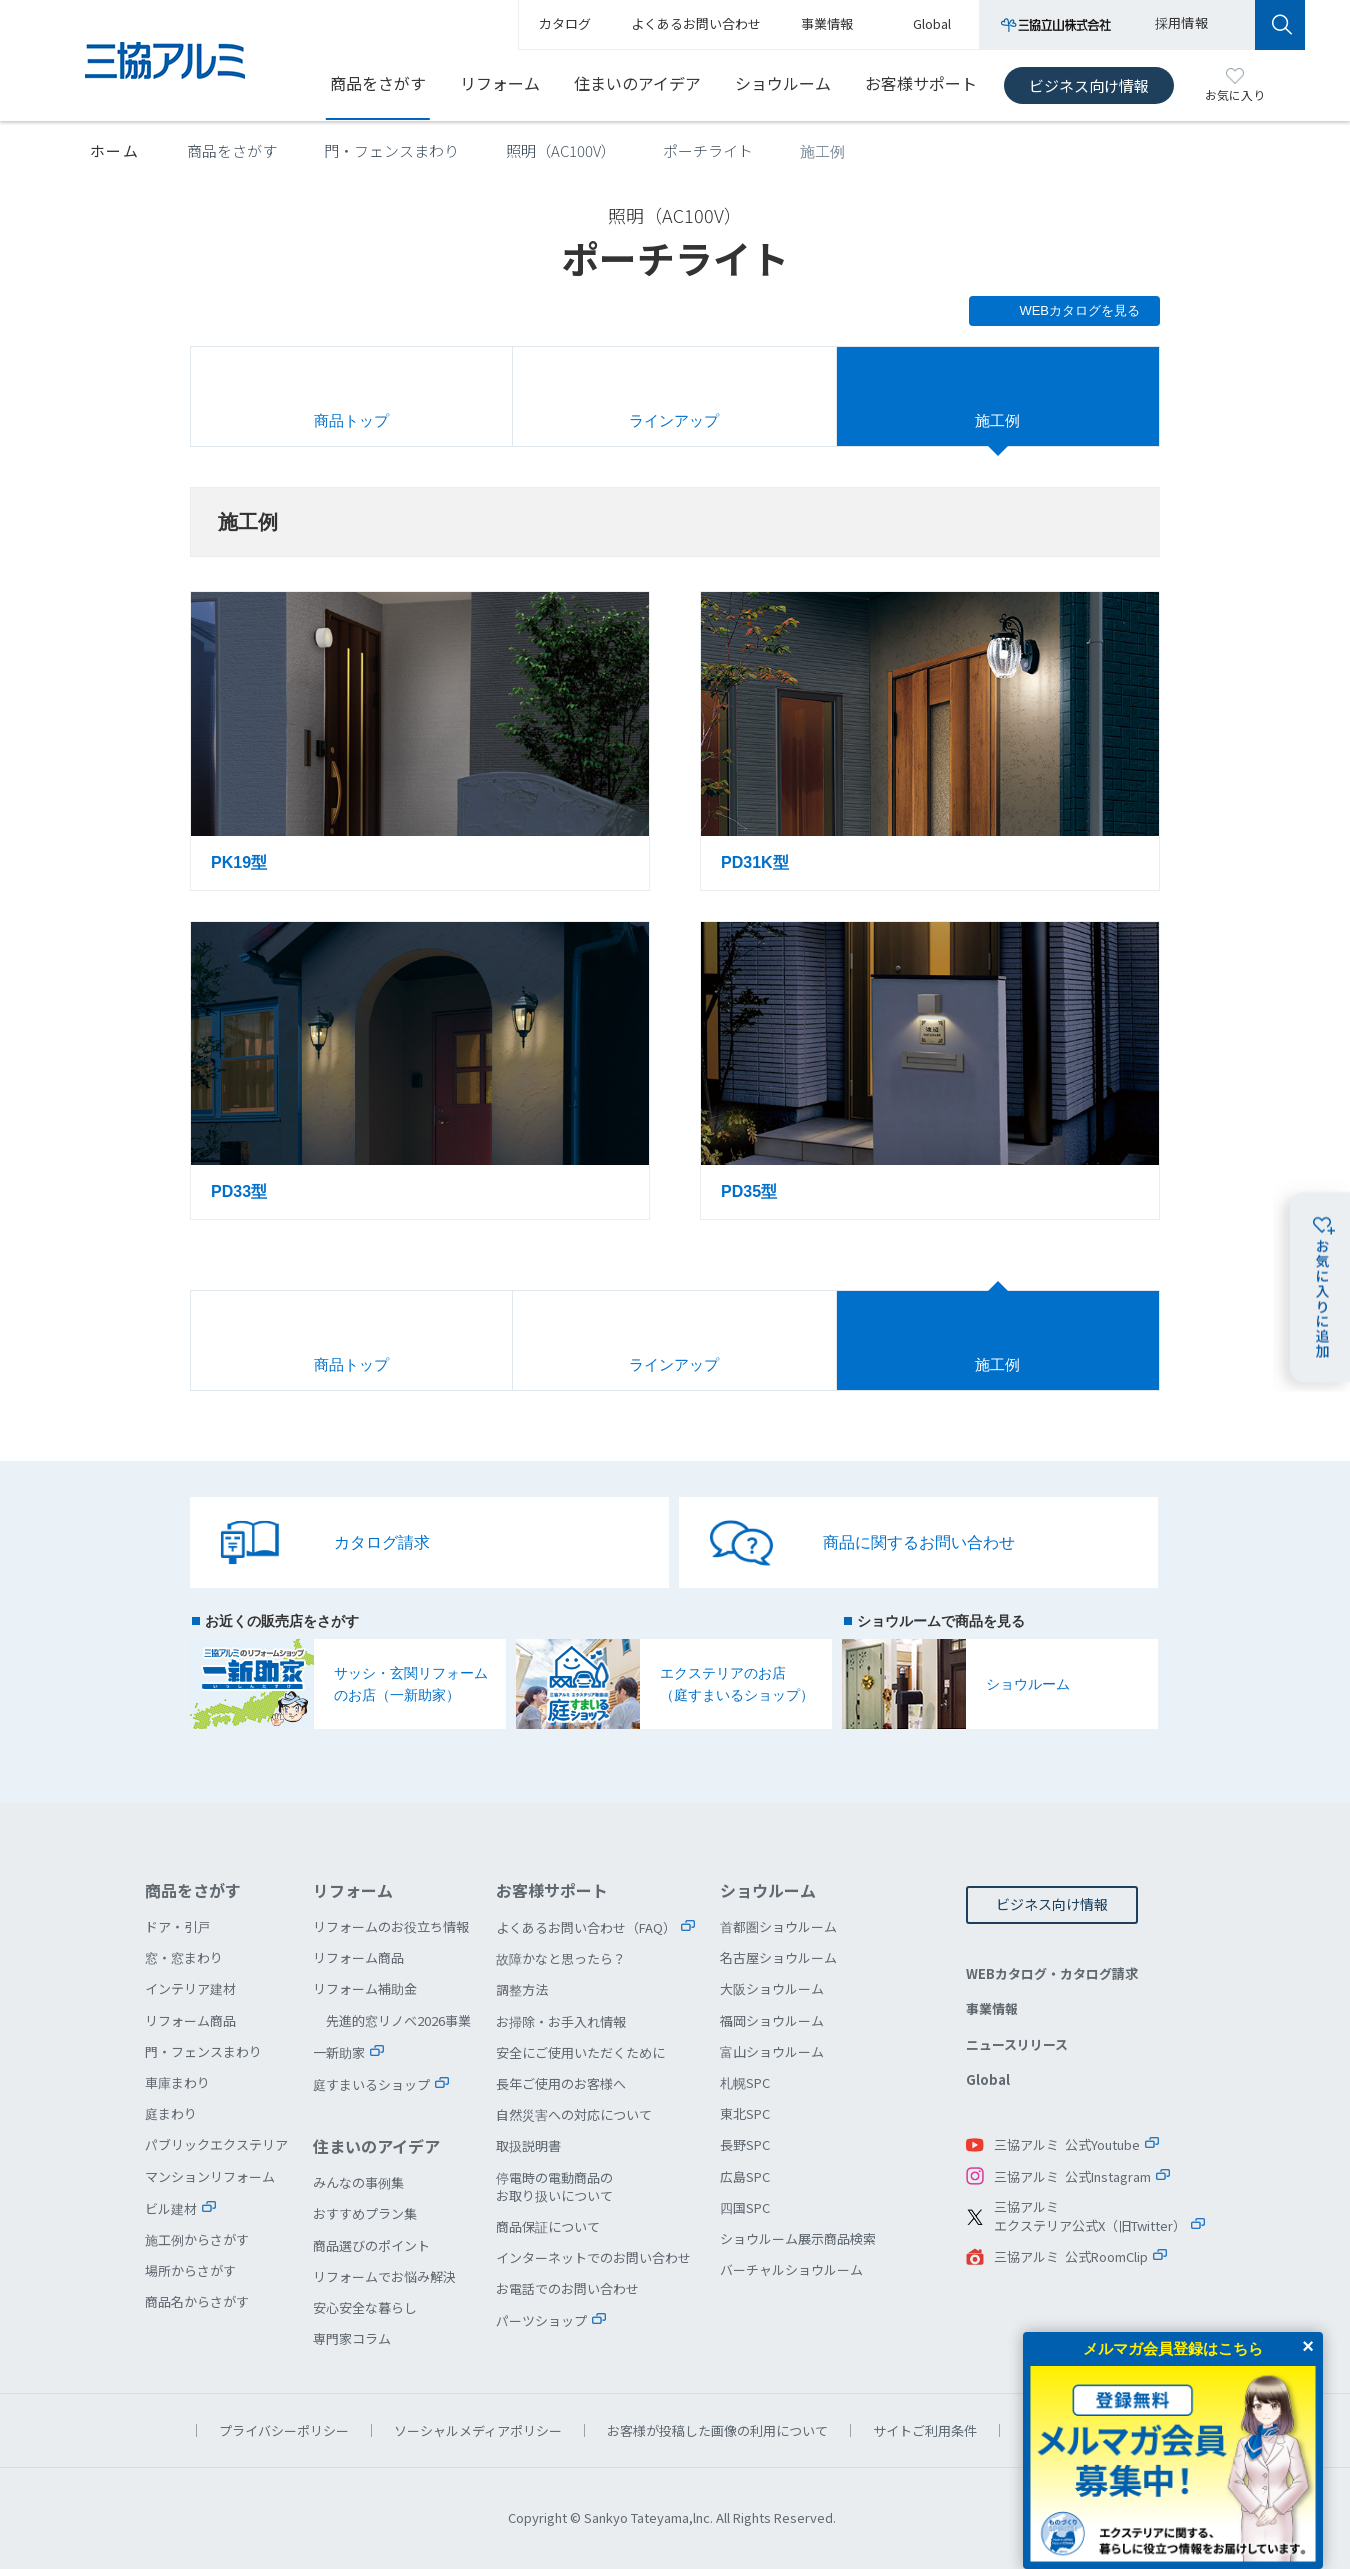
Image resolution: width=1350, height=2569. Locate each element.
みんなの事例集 (358, 2182)
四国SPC (745, 2207)
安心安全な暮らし (365, 2307)
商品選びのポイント (371, 2245)
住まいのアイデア (637, 83)
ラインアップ (674, 420)
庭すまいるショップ (371, 2084)
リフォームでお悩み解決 (384, 2276)
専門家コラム (352, 2338)
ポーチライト (708, 150)
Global (988, 2079)
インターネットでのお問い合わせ (593, 2257)
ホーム (115, 150)
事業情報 (992, 2008)
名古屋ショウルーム (778, 1957)
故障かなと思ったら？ (561, 1958)
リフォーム (500, 83)
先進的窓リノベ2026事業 (398, 2020)
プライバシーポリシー (284, 2430)
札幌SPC (745, 2082)
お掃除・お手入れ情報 (561, 2021)
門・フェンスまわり (391, 150)
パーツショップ (541, 2320)
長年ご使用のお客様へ (561, 2083)
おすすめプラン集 (365, 2213)
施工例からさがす (197, 2239)
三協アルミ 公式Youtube (1067, 2144)
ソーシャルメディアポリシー (478, 2430)
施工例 (997, 420)
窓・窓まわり (184, 1957)
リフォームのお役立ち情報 (391, 1926)
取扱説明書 (528, 2145)
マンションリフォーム (210, 2176)
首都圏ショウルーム (778, 1926)
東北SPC (745, 2113)
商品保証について (548, 2226)
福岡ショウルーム (772, 2020)
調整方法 (522, 1989)
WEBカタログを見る (1079, 310)
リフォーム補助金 (365, 1988)
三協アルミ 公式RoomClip (1071, 2256)
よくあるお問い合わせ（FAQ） (586, 1927)
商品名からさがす (197, 2301)
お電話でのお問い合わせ (567, 2288)
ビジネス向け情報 (1089, 85)
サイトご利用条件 (925, 2430)
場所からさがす (190, 2270)
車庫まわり (177, 2082)
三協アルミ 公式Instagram (1072, 2176)
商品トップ (351, 420)
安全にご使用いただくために (580, 2052)
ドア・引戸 (177, 1926)
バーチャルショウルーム (791, 2269)
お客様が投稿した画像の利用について (717, 2430)
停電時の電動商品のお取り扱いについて (554, 2186)
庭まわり (171, 2113)
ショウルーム (783, 83)
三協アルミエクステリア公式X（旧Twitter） (1090, 2216)
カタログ (565, 23)
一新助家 (339, 2052)
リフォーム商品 (190, 2020)
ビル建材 (171, 2208)
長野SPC (745, 2144)
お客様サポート (921, 83)
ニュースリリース (1017, 2044)
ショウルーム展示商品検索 (798, 2238)
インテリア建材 (190, 1988)
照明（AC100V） (561, 150)
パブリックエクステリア (216, 2144)
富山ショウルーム (772, 2051)
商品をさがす (378, 83)
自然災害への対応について (574, 2114)
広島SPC (745, 2176)
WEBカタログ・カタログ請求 (1052, 1973)
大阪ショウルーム (772, 1988)
